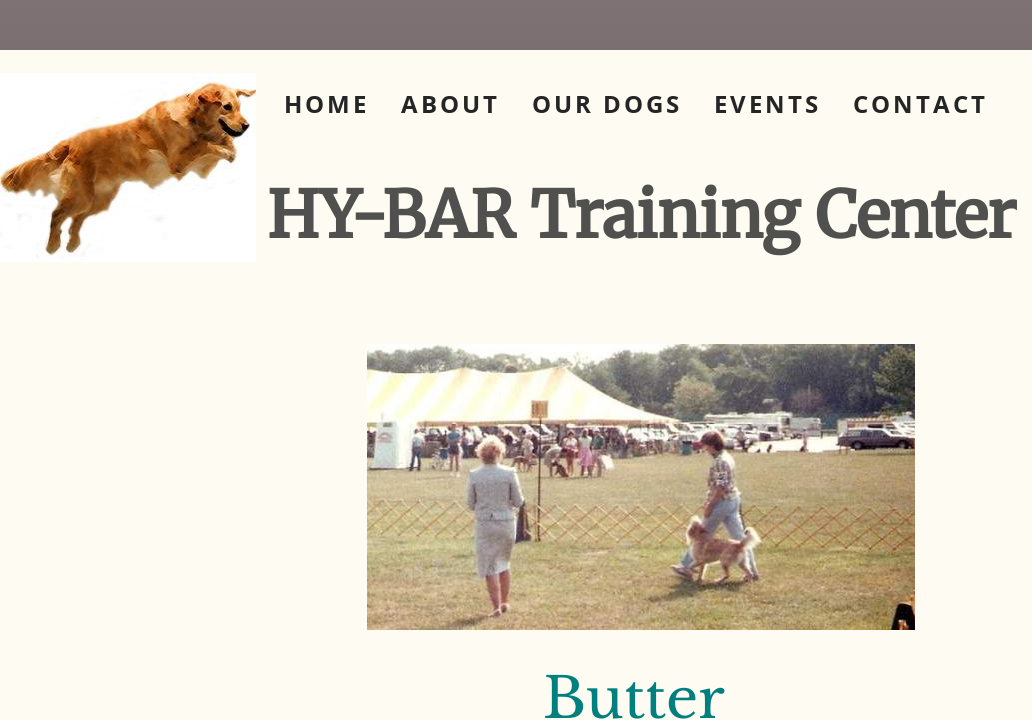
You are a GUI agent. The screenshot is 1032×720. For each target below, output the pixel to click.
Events (767, 103)
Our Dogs (607, 103)
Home (326, 103)
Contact (920, 103)
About (450, 103)
